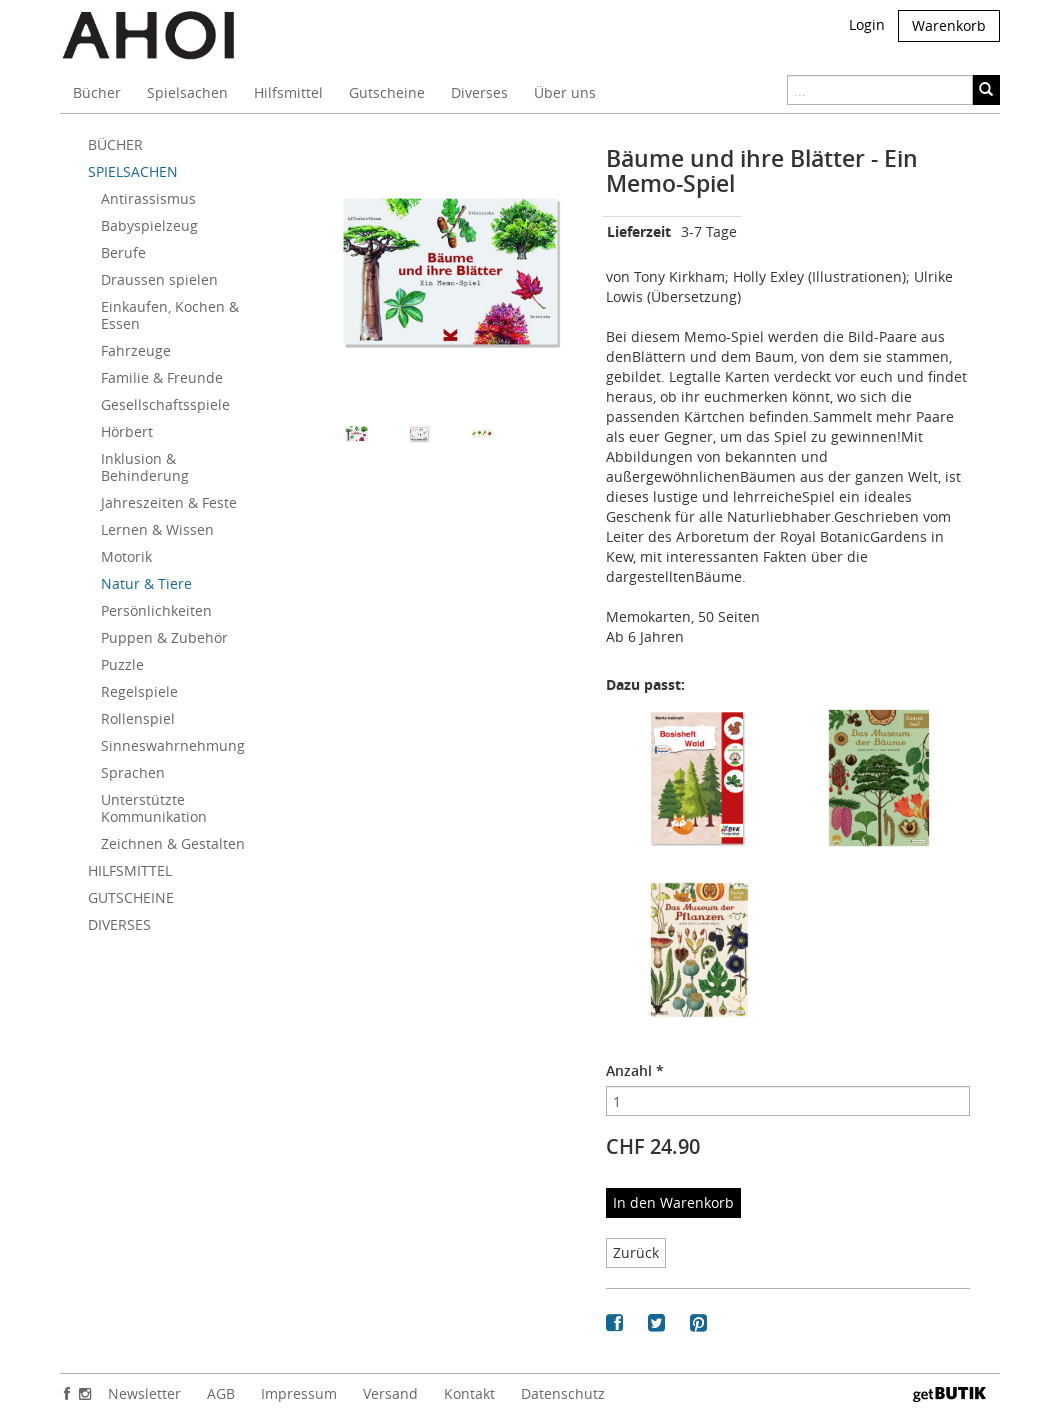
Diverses (479, 92)
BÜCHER (115, 144)
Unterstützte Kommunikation (154, 808)
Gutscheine (387, 92)
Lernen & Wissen (157, 529)
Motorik (126, 556)
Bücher (97, 92)
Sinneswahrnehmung (173, 745)
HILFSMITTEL (130, 870)
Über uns (565, 92)
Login (867, 24)
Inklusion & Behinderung (145, 467)
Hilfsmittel (288, 92)
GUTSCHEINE (131, 897)
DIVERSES (119, 924)
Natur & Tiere (146, 583)
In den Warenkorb (673, 1202)
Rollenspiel (138, 718)
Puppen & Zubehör (164, 637)
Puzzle (122, 664)
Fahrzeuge (136, 350)
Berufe (123, 252)
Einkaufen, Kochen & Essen (170, 315)
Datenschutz (563, 1393)
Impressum (299, 1393)
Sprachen (133, 772)
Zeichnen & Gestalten (173, 843)
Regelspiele (139, 691)
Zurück (636, 1252)
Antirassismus (148, 198)
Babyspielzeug (149, 225)
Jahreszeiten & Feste (169, 502)
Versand (390, 1393)
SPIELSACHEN (133, 171)
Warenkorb (949, 25)
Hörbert (127, 431)
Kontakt (469, 1393)
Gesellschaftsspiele (165, 404)
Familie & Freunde (162, 377)
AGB (221, 1393)
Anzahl (635, 1070)
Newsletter (144, 1393)
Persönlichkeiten (156, 610)
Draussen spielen (159, 279)
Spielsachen (187, 92)
